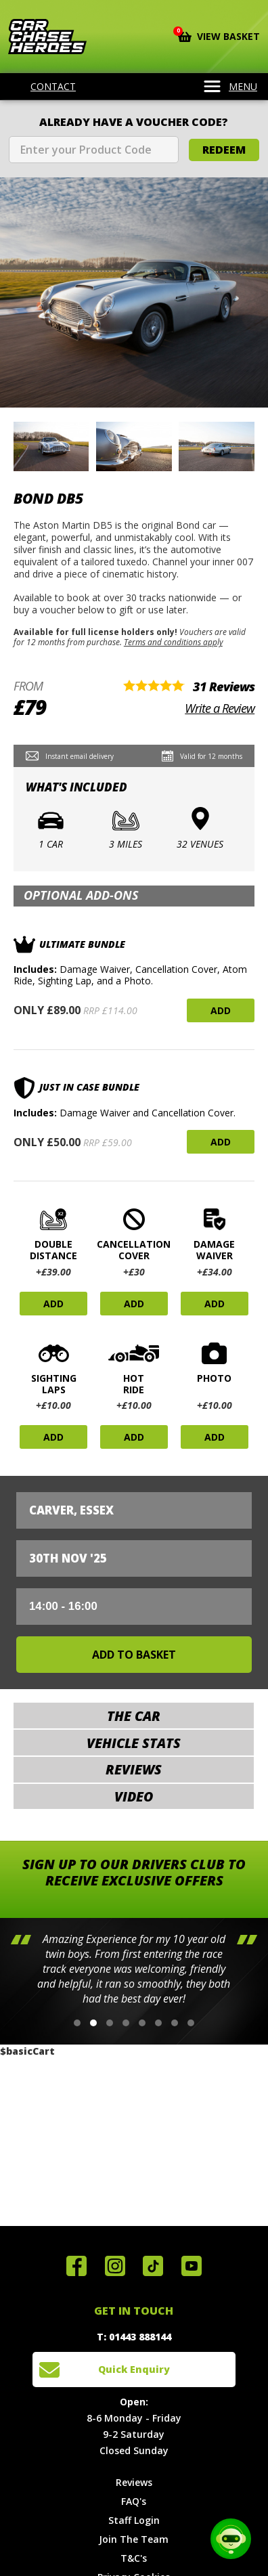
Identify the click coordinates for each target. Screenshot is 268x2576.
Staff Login (134, 2520)
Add (220, 1010)
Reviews (134, 2482)
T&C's (133, 2558)
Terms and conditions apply (173, 641)
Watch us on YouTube (191, 2266)
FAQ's (133, 2501)
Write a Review (219, 708)
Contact (45, 86)
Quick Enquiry (134, 2369)
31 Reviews (223, 686)
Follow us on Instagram (115, 2266)
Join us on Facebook (76, 2266)
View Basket (219, 35)
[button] (77, 2023)
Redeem (224, 149)
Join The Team (134, 2539)
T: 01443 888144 (134, 2336)
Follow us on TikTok (153, 2266)
